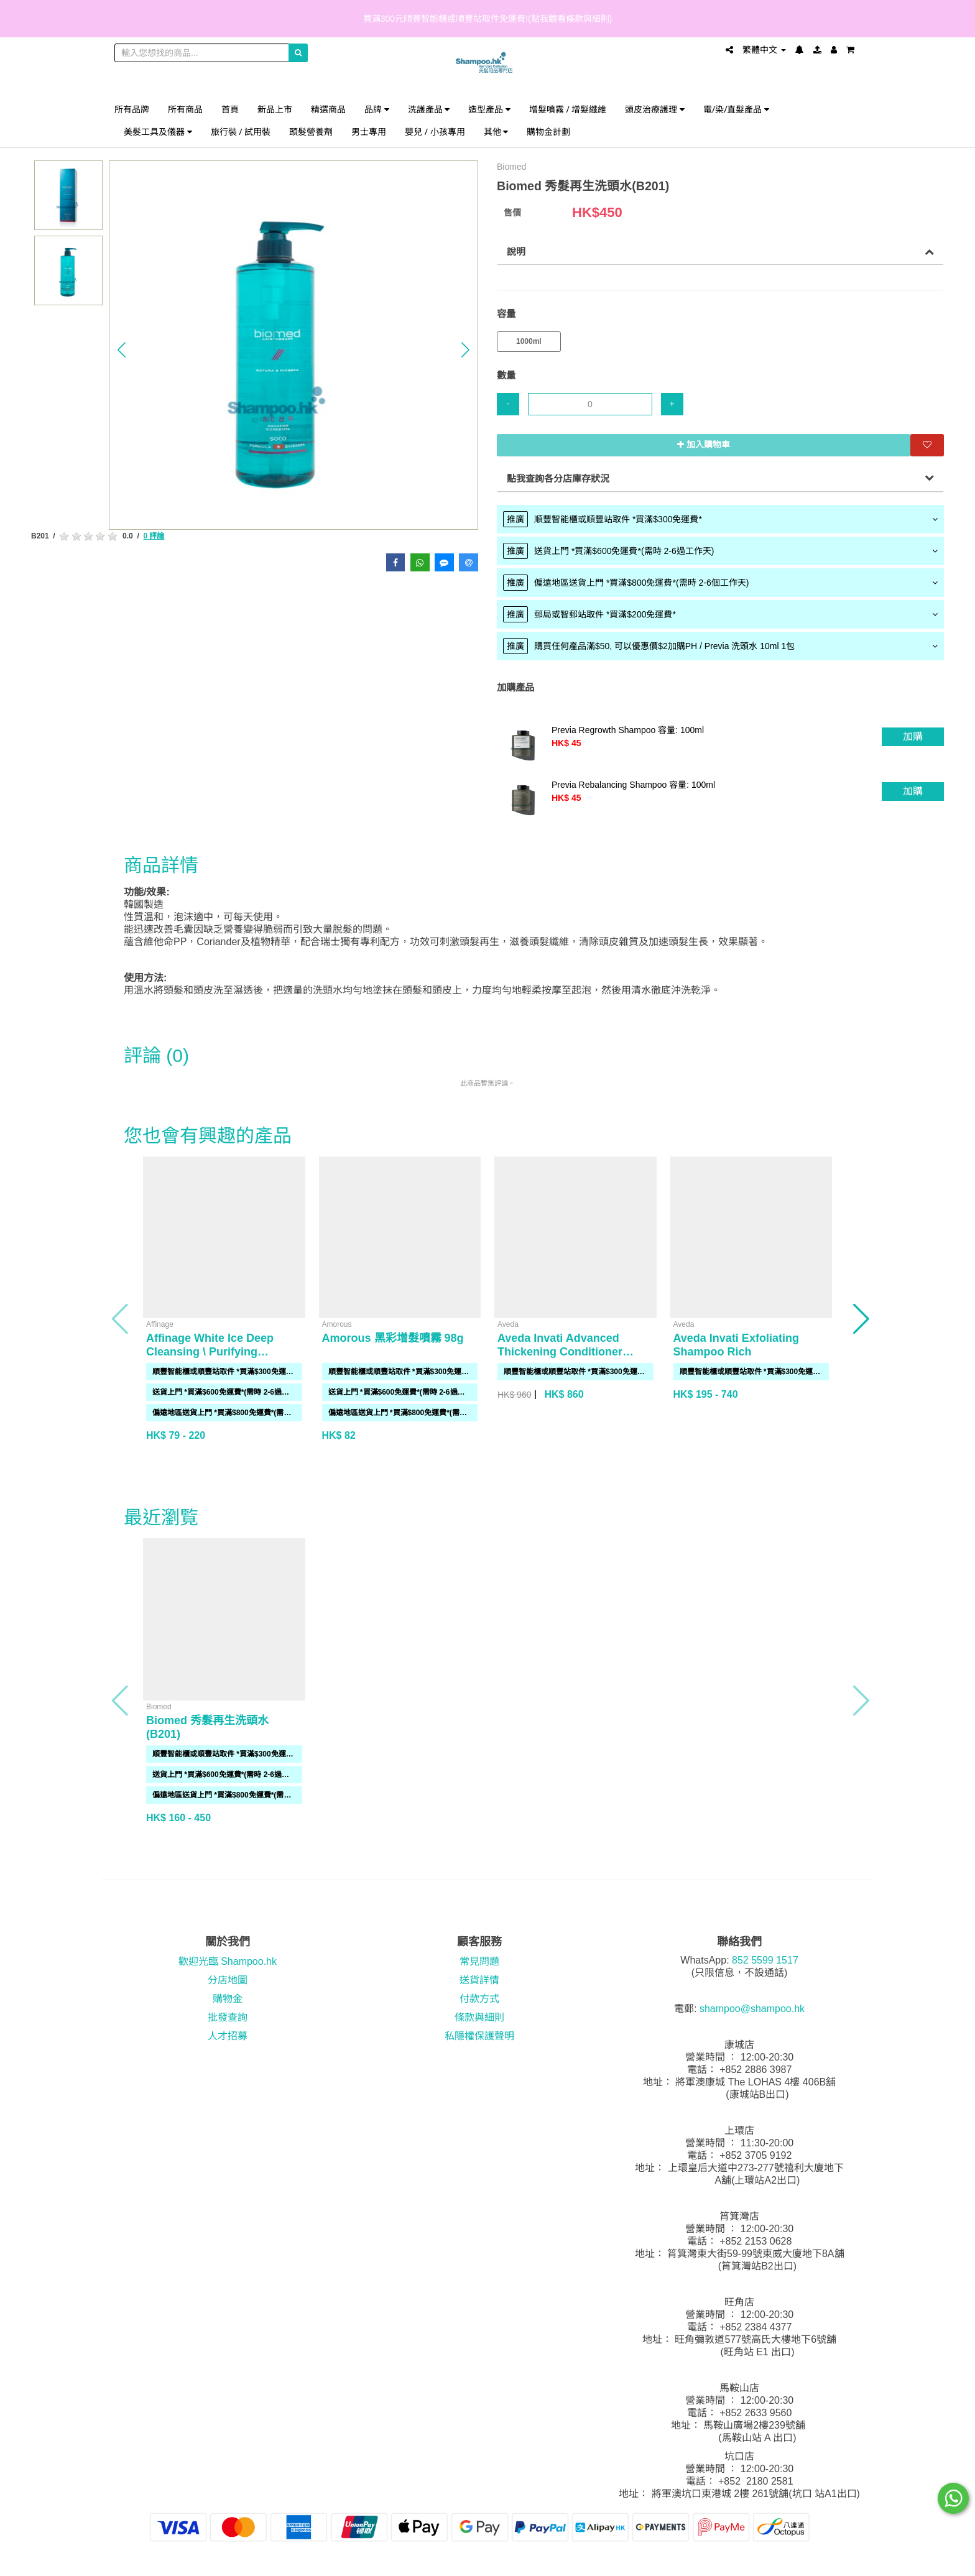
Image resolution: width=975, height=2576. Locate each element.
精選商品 (328, 109)
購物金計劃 (548, 131)
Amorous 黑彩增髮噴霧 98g (393, 1338)
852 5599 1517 (765, 1960)
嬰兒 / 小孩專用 (435, 131)
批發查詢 (227, 2017)
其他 (496, 131)
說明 (516, 251)
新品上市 (274, 109)
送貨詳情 (479, 1980)
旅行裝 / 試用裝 (241, 131)
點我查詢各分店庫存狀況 (558, 478)
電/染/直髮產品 (736, 109)
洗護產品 (429, 109)
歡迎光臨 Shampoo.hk (227, 1961)
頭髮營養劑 (311, 131)
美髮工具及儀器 (158, 131)
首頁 (230, 109)
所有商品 (185, 109)
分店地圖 (227, 1980)
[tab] (720, 519)
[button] (122, 350)
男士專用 (368, 131)
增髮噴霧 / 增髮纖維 (568, 109)
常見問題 (479, 1961)
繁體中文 (764, 50)
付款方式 (479, 1998)
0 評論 (153, 536)
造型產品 (489, 109)
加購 (913, 736)
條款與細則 (479, 2017)
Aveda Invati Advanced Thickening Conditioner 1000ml (559, 1352)
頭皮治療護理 (655, 109)
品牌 (376, 109)
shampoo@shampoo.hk (752, 2008)
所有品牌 (131, 109)
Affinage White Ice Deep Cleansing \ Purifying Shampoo (210, 1352)
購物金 (228, 1998)
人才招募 (227, 2036)
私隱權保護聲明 (479, 2036)
